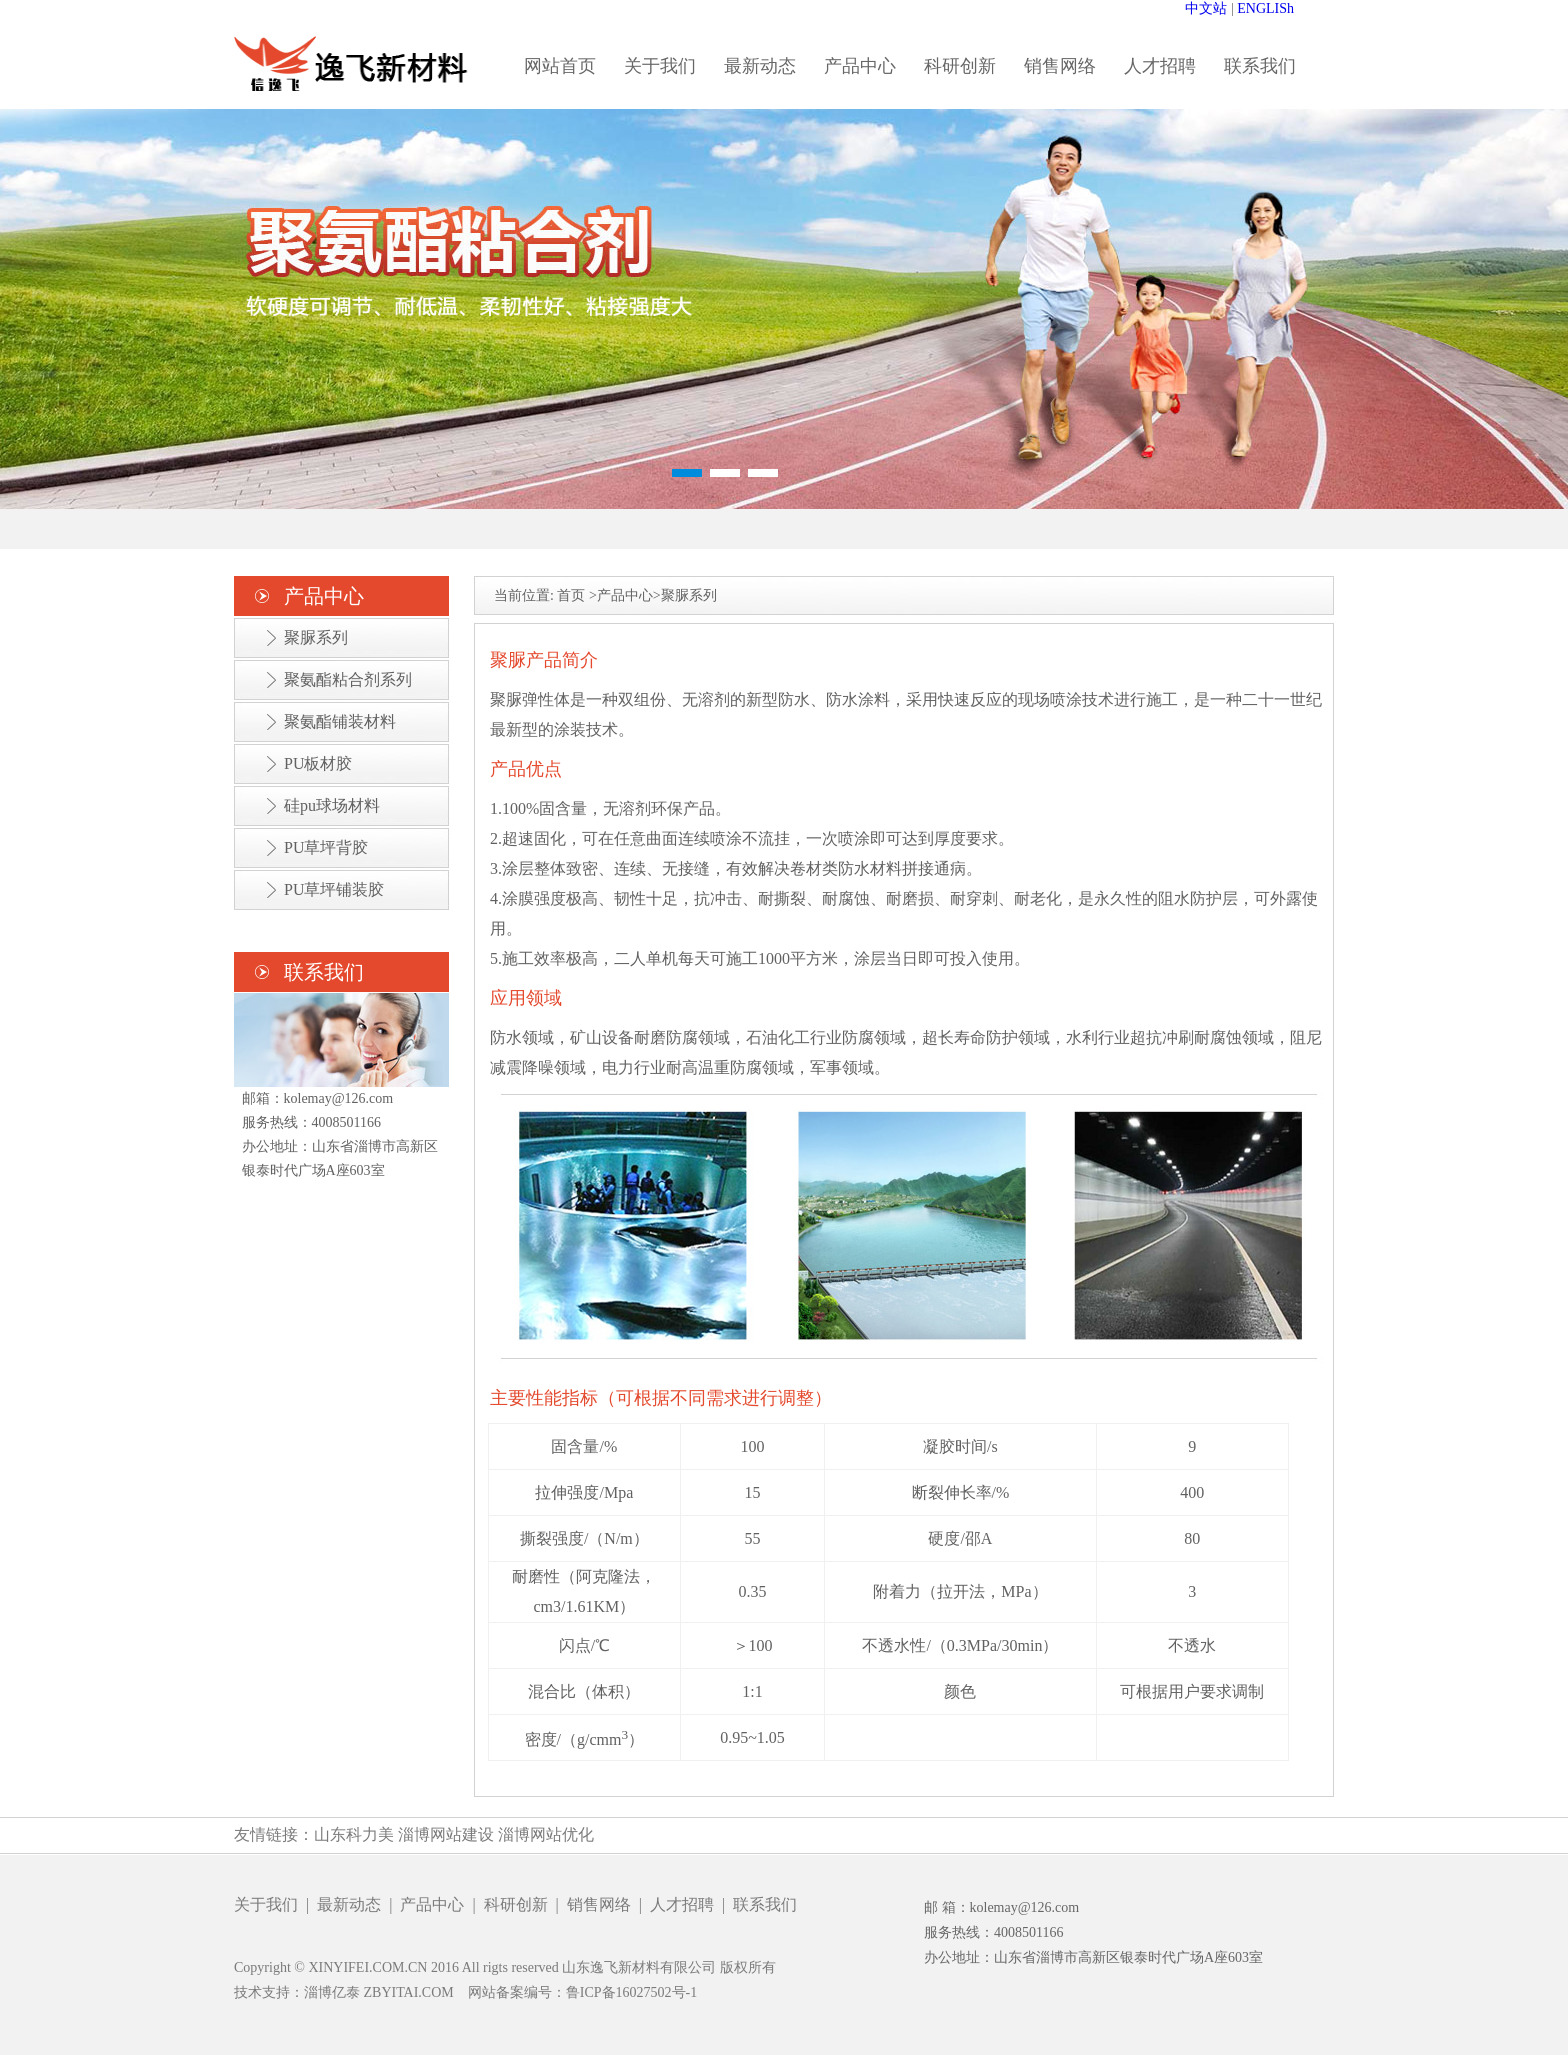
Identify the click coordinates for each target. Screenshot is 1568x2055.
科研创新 (960, 66)
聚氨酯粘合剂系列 (348, 679)
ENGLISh (1265, 8)
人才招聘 (1160, 66)
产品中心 (860, 66)
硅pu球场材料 (332, 805)
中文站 (1206, 8)
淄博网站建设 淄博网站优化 (496, 1834)
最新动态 (760, 66)
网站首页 (560, 66)
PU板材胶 (318, 763)
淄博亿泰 (332, 1992)
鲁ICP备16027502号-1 (631, 1992)
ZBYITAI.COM (409, 1992)
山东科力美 (354, 1834)
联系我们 (1260, 66)
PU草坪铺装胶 (334, 889)
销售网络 (1060, 66)
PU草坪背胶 (326, 847)
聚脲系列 (316, 637)
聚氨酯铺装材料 (340, 721)
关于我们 (660, 66)
